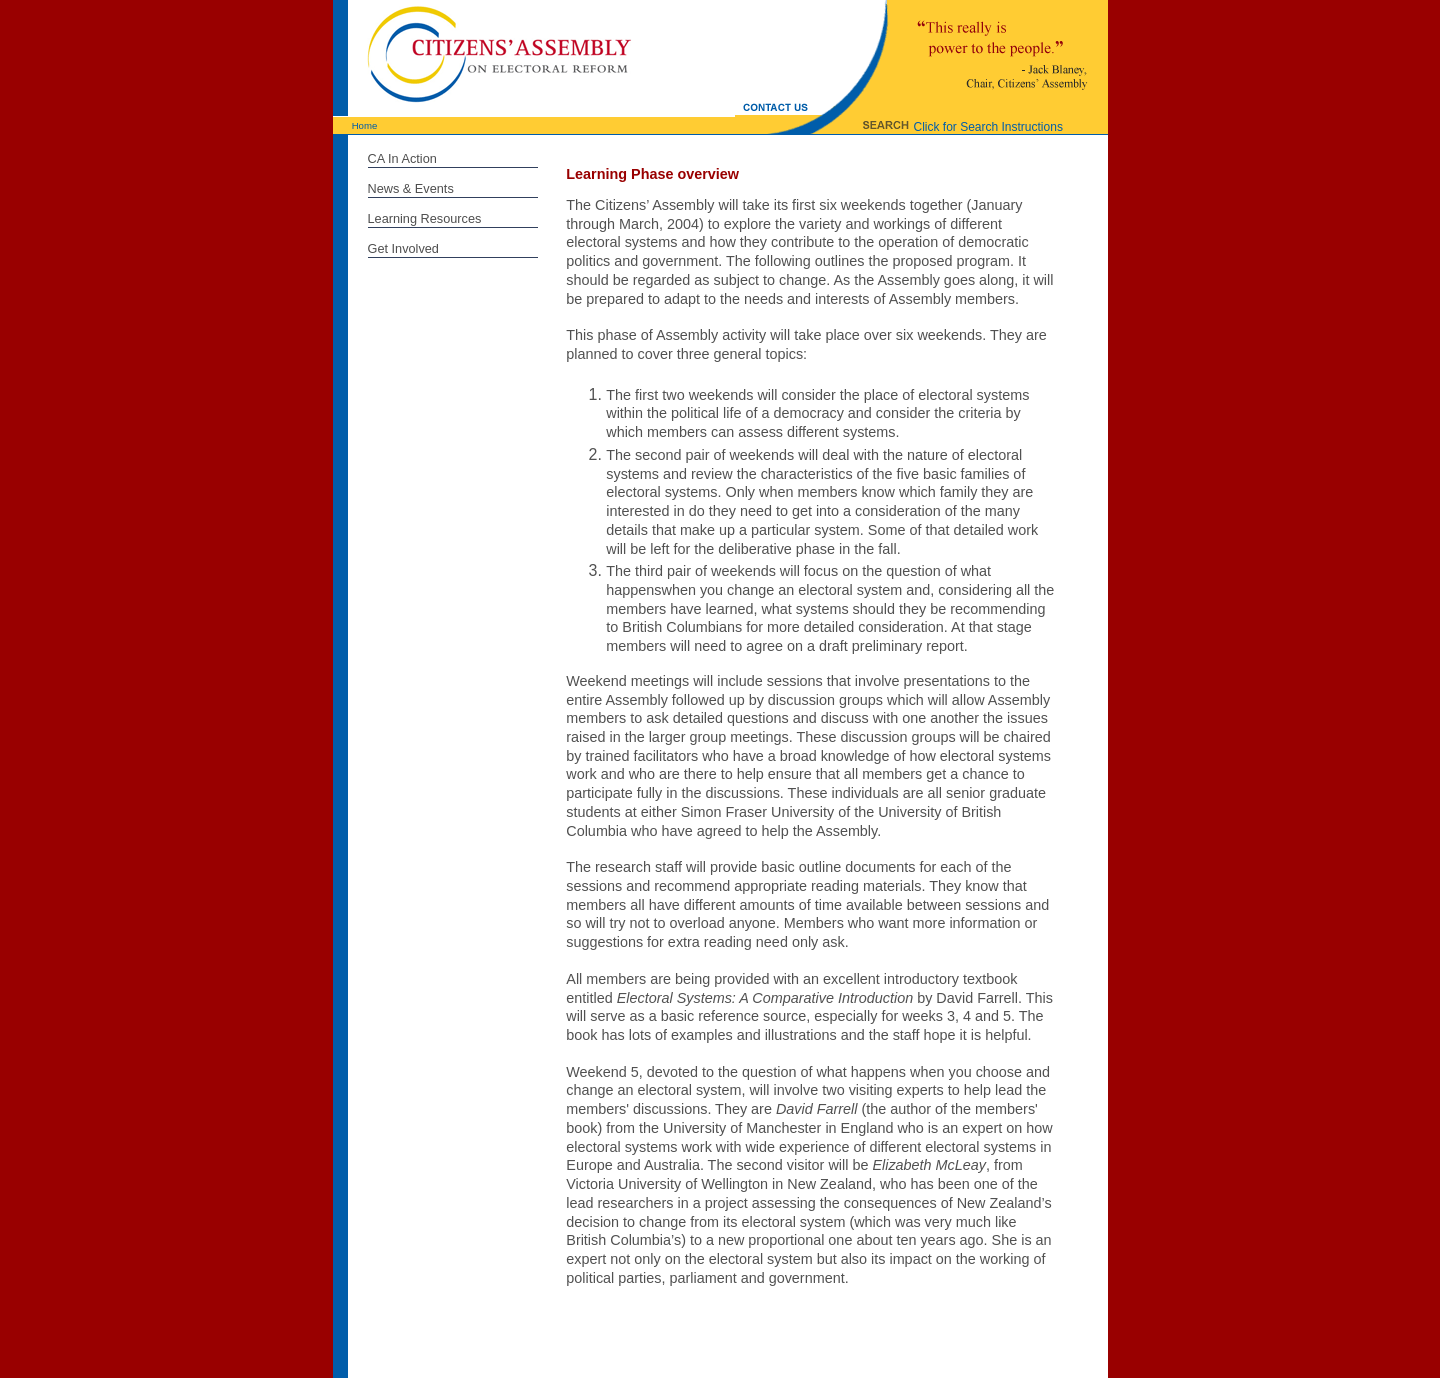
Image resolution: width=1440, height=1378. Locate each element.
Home (365, 125)
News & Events (411, 188)
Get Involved (403, 248)
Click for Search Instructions (988, 127)
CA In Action (402, 158)
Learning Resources (425, 218)
